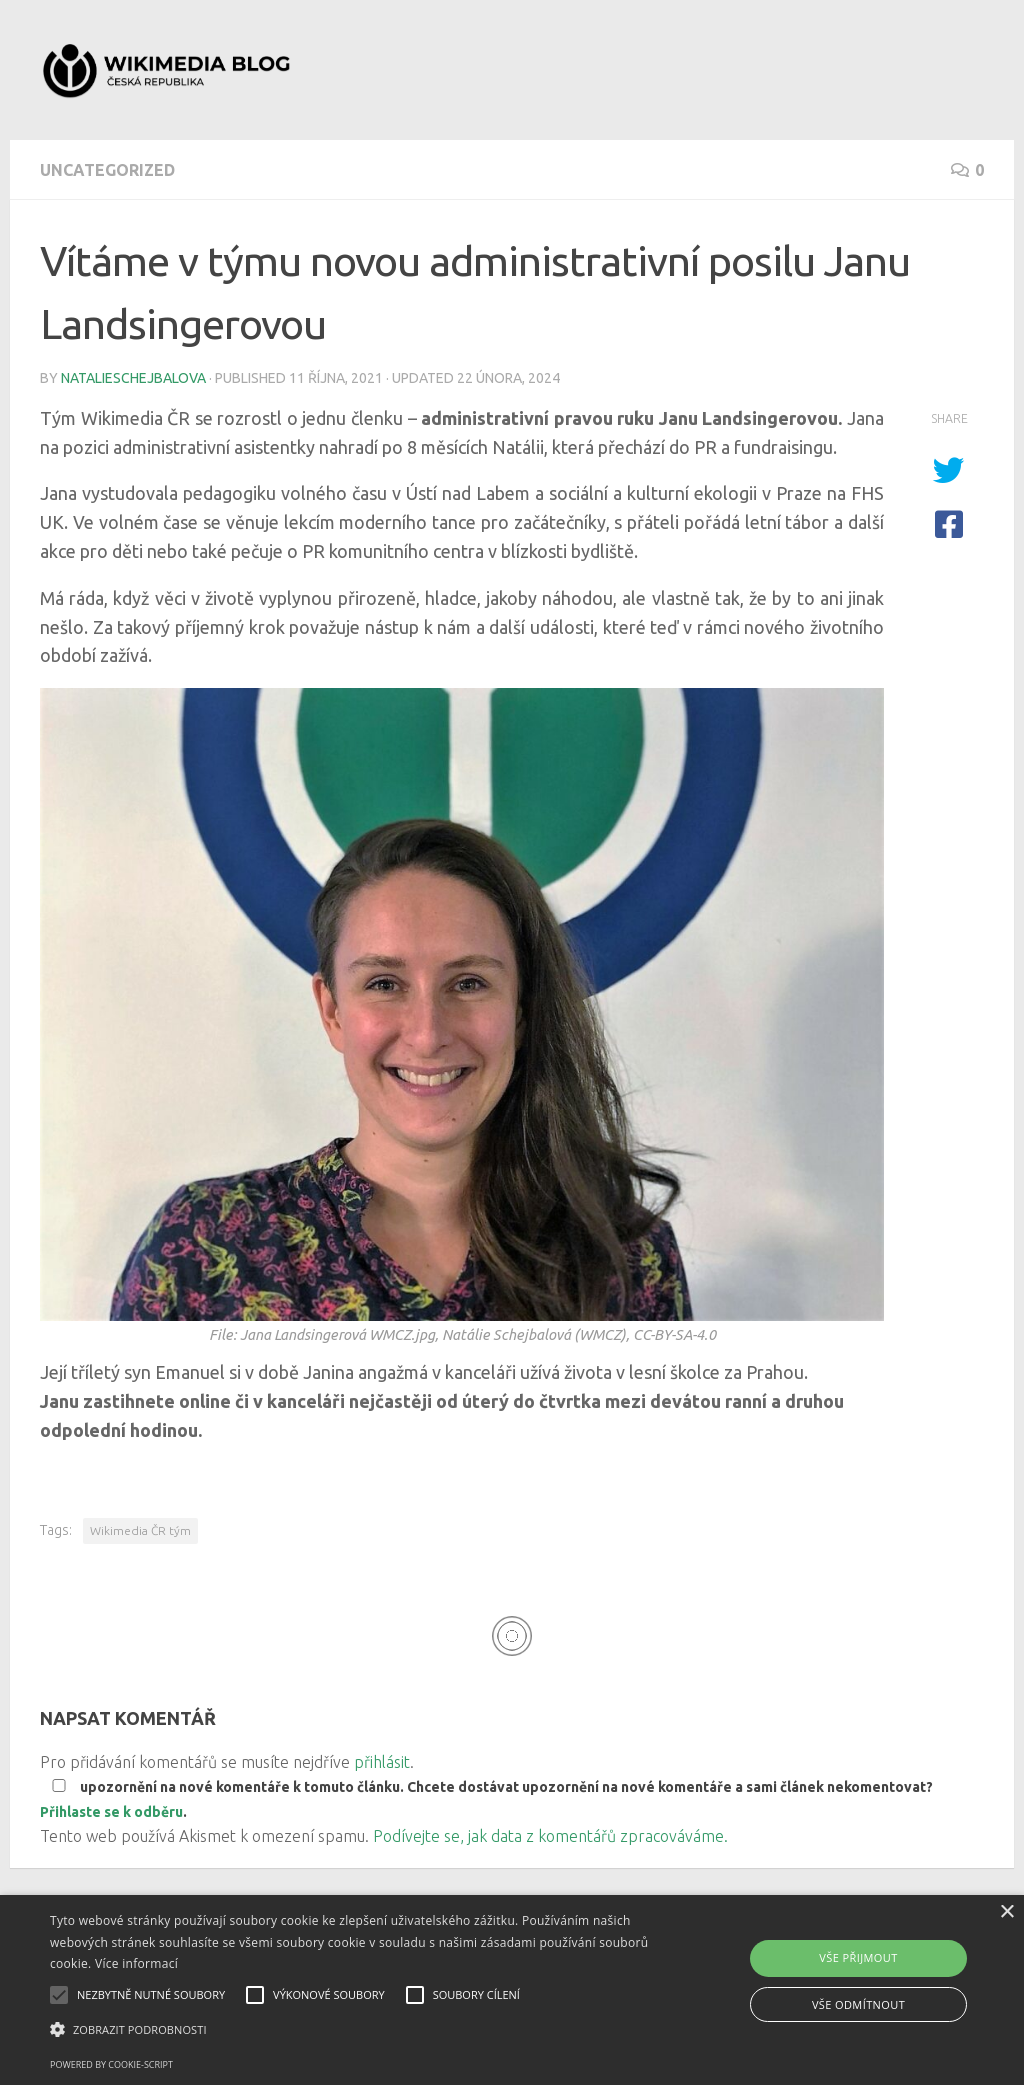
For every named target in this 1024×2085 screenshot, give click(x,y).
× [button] (1006, 1912)
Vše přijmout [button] (858, 1957)
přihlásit (382, 1762)
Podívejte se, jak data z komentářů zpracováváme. (550, 1836)
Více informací (136, 1963)
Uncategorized (107, 170)
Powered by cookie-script (111, 2064)
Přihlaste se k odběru (111, 1812)
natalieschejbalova (133, 378)
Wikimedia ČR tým (140, 1530)
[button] (350, 2030)
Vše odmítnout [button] (858, 2004)
